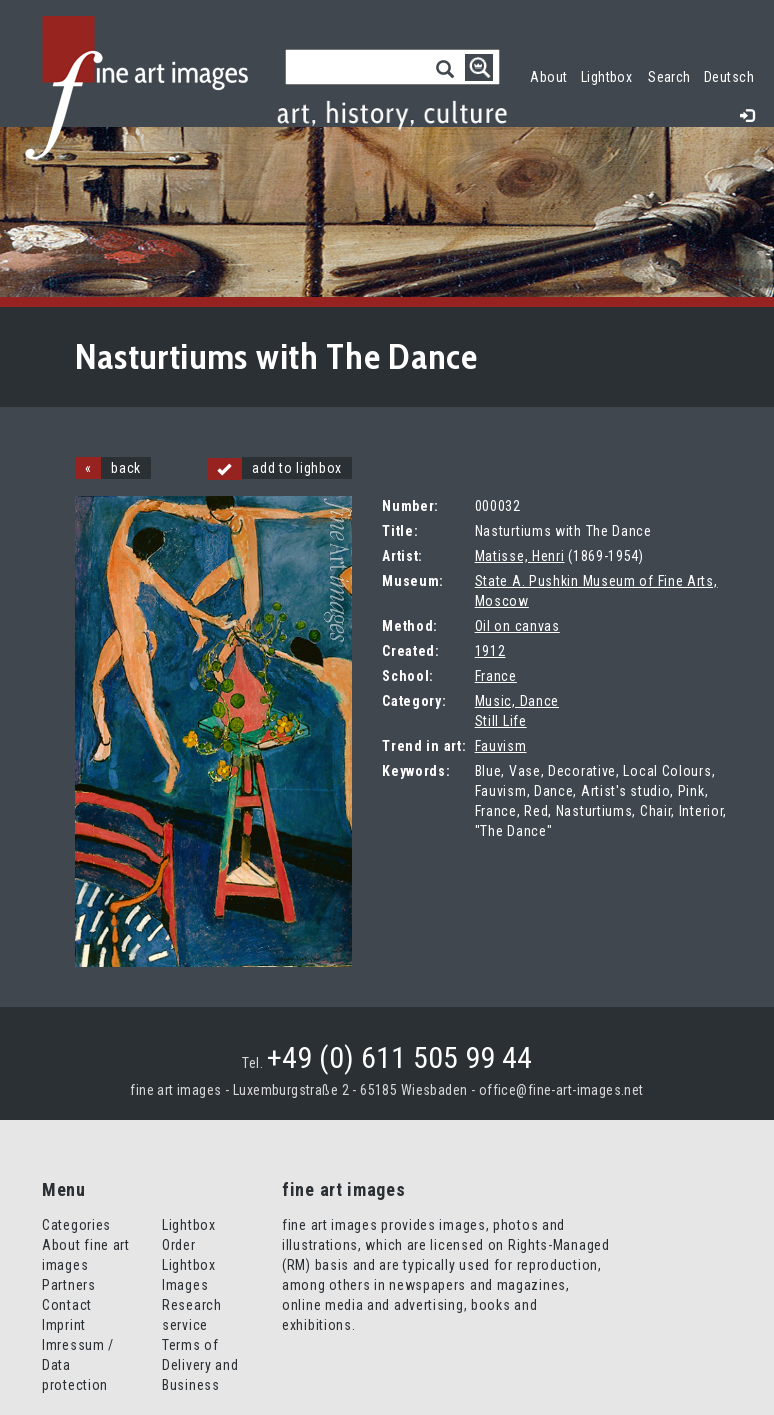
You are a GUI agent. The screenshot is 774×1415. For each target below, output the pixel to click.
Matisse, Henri (520, 556)
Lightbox (610, 74)
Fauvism (501, 746)
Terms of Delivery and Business (200, 1365)
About (548, 77)
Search (669, 77)
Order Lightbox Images (189, 1265)
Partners (69, 1285)
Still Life (501, 721)
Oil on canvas (517, 626)
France (496, 676)
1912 (490, 651)
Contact (67, 1305)
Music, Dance (517, 701)
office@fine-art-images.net (561, 1090)
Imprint (64, 1325)
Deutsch (729, 77)
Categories (76, 1225)
